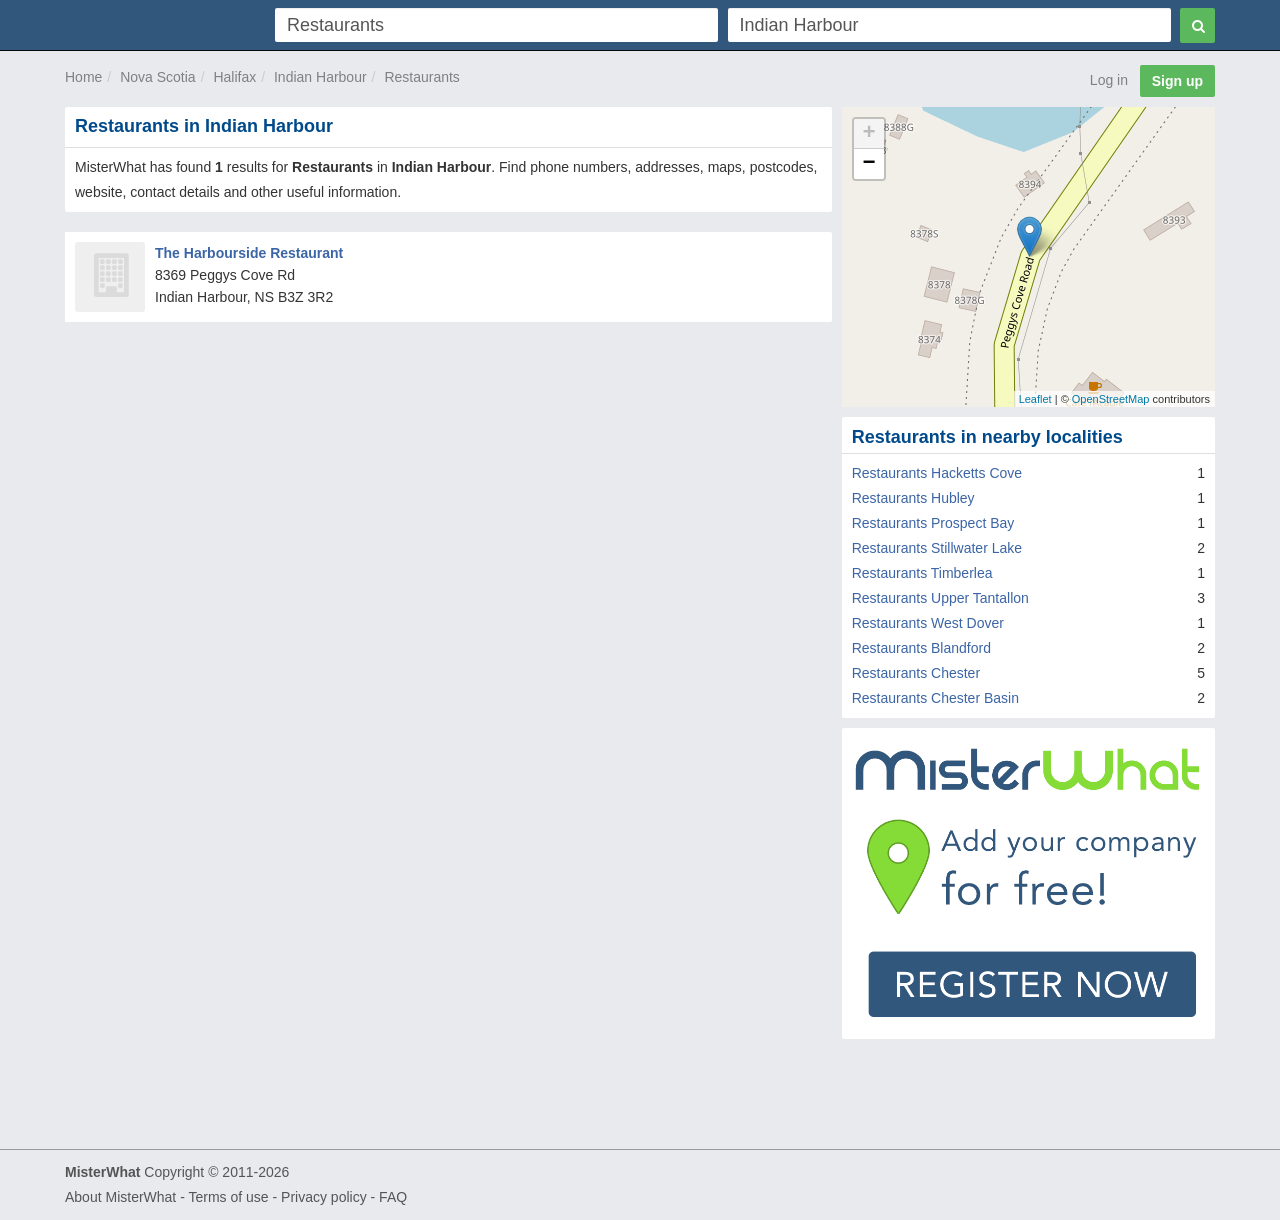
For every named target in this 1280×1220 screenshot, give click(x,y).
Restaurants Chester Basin (935, 698)
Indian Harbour (320, 77)
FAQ (393, 1197)
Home (83, 77)
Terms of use (228, 1197)
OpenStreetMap (1111, 399)
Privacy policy (324, 1197)
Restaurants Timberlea (922, 573)
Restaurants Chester (916, 673)
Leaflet (1035, 399)
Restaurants (421, 77)
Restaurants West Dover (928, 623)
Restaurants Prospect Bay (933, 523)
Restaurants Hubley (913, 498)
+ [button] (869, 134)
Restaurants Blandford (921, 648)
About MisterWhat (120, 1197)
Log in (1109, 80)
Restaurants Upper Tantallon (940, 598)
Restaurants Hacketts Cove (937, 473)
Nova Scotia (157, 77)
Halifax (234, 77)
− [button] (869, 164)
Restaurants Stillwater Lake (937, 548)
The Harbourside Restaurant (249, 253)
